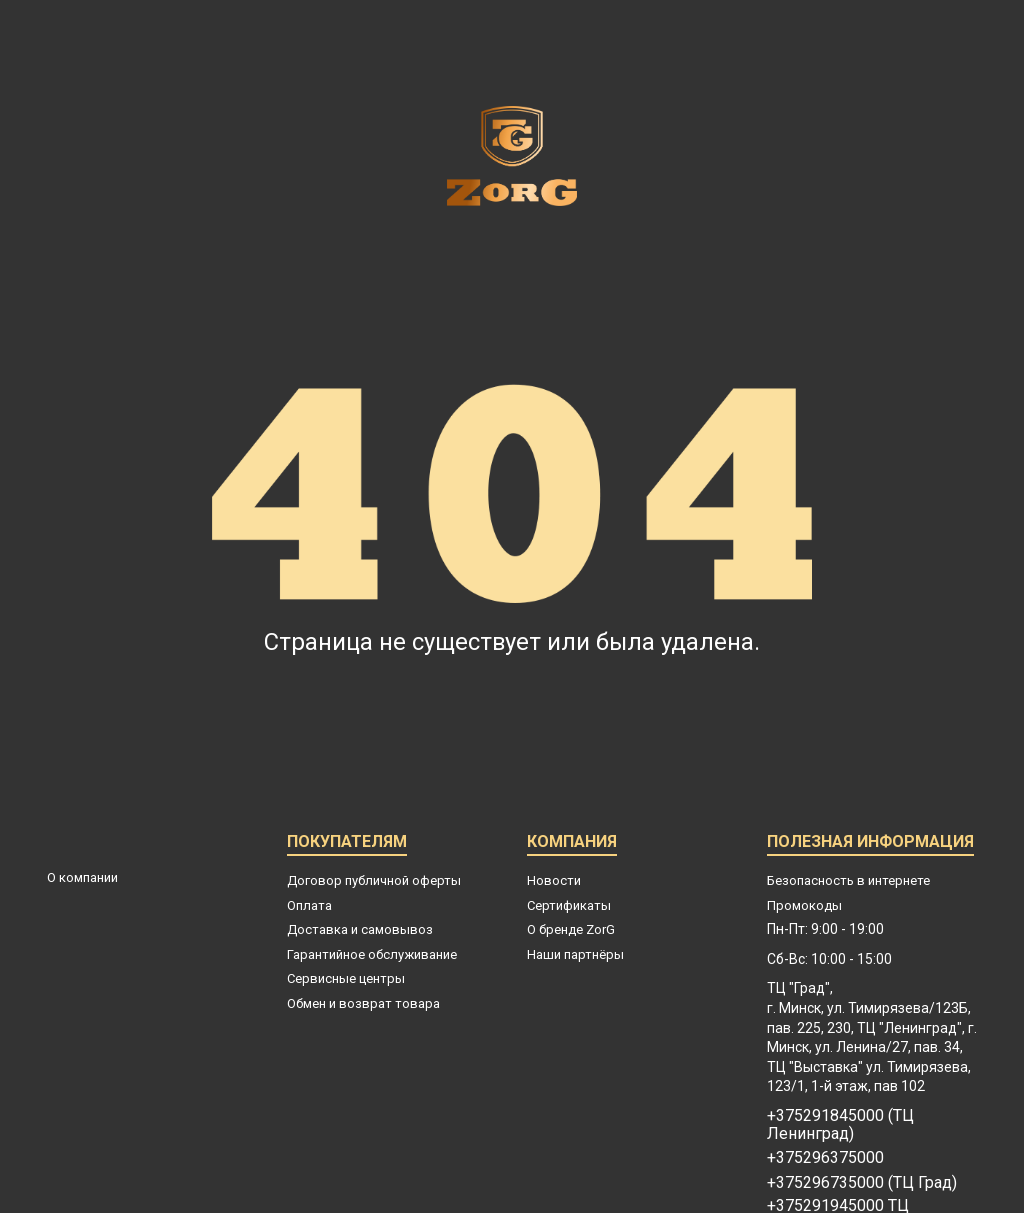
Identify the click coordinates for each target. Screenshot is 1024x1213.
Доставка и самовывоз (360, 929)
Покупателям (347, 844)
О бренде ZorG (571, 929)
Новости (554, 880)
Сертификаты (569, 905)
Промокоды (804, 905)
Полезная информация (870, 844)
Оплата (309, 905)
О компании (82, 877)
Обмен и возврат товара (363, 1003)
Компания (572, 844)
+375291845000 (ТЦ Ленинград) (840, 1125)
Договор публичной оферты (374, 880)
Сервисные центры (346, 978)
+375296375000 (825, 1158)
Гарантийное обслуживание (372, 954)
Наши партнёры (575, 954)
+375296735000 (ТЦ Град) (862, 1183)
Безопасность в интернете (848, 880)
